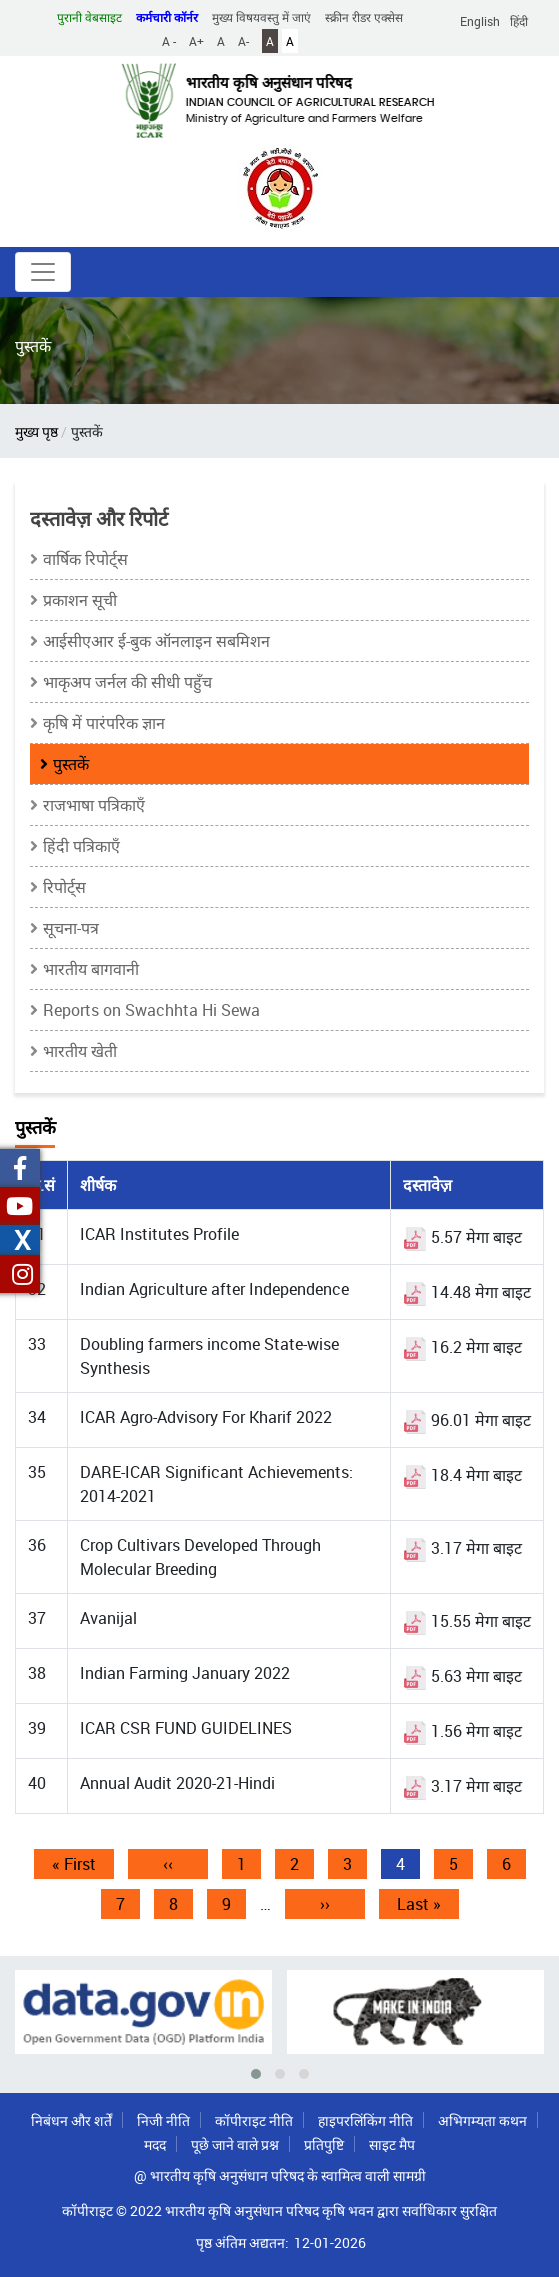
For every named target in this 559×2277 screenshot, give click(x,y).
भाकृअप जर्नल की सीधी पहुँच (127, 682)
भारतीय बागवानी (91, 969)
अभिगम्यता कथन (482, 2120)
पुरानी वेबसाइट (89, 17)
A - (169, 41)
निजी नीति (163, 2120)
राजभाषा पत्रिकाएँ (94, 805)
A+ (196, 41)
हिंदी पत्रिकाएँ (81, 846)
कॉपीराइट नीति (254, 2120)
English (480, 21)
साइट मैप (392, 2144)
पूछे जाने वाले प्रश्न (235, 2144)
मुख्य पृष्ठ (36, 431)
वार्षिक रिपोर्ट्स (85, 559)
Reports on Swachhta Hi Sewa (151, 1010)
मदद (155, 2144)
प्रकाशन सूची (80, 600)
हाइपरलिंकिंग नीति (365, 2120)
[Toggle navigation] (43, 272)
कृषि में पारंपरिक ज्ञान (104, 723)
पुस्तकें (71, 764)
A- (243, 41)
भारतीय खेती (80, 1051)
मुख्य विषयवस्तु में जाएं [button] (261, 17)
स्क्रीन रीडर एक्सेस (364, 17)
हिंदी (519, 21)
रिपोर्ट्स (64, 887)
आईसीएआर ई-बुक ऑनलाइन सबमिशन (156, 641)
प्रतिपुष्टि (324, 2144)
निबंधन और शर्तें (71, 2120)
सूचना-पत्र (71, 928)
